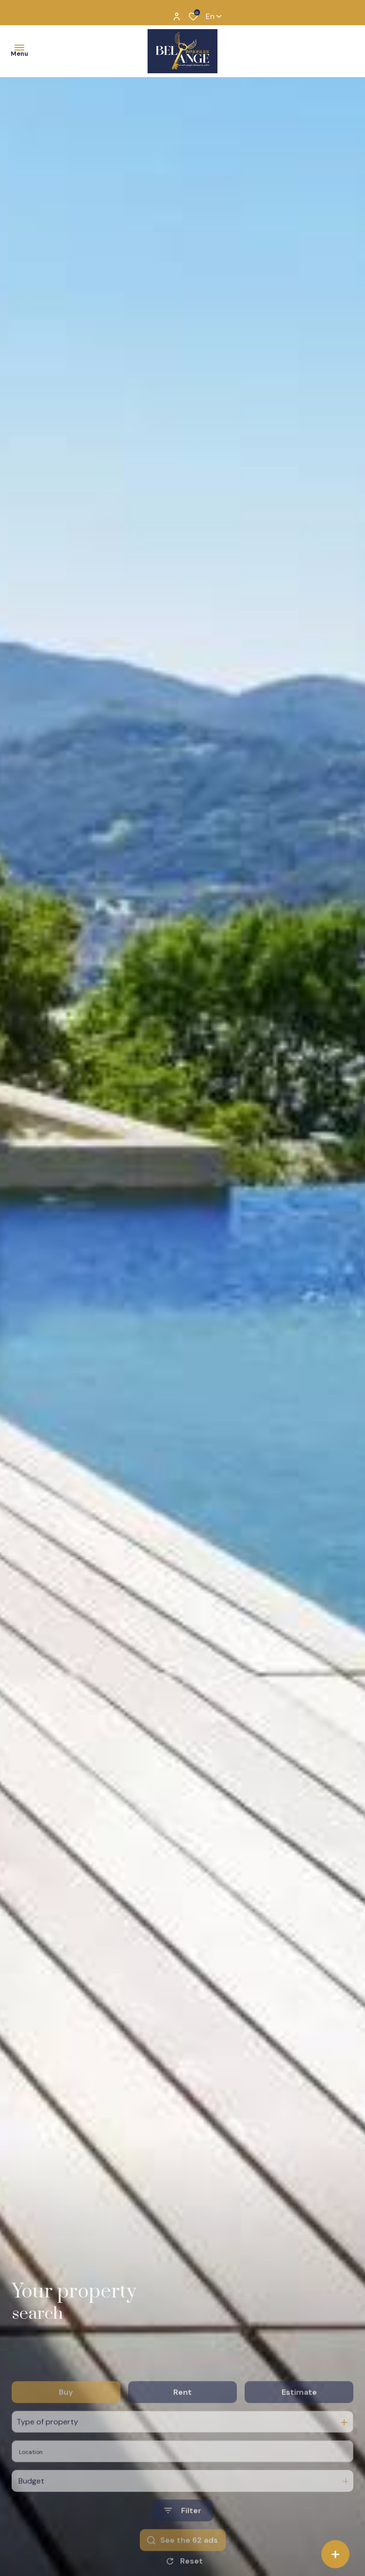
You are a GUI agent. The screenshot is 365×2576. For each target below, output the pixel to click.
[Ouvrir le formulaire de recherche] (182, 2542)
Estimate (299, 2423)
